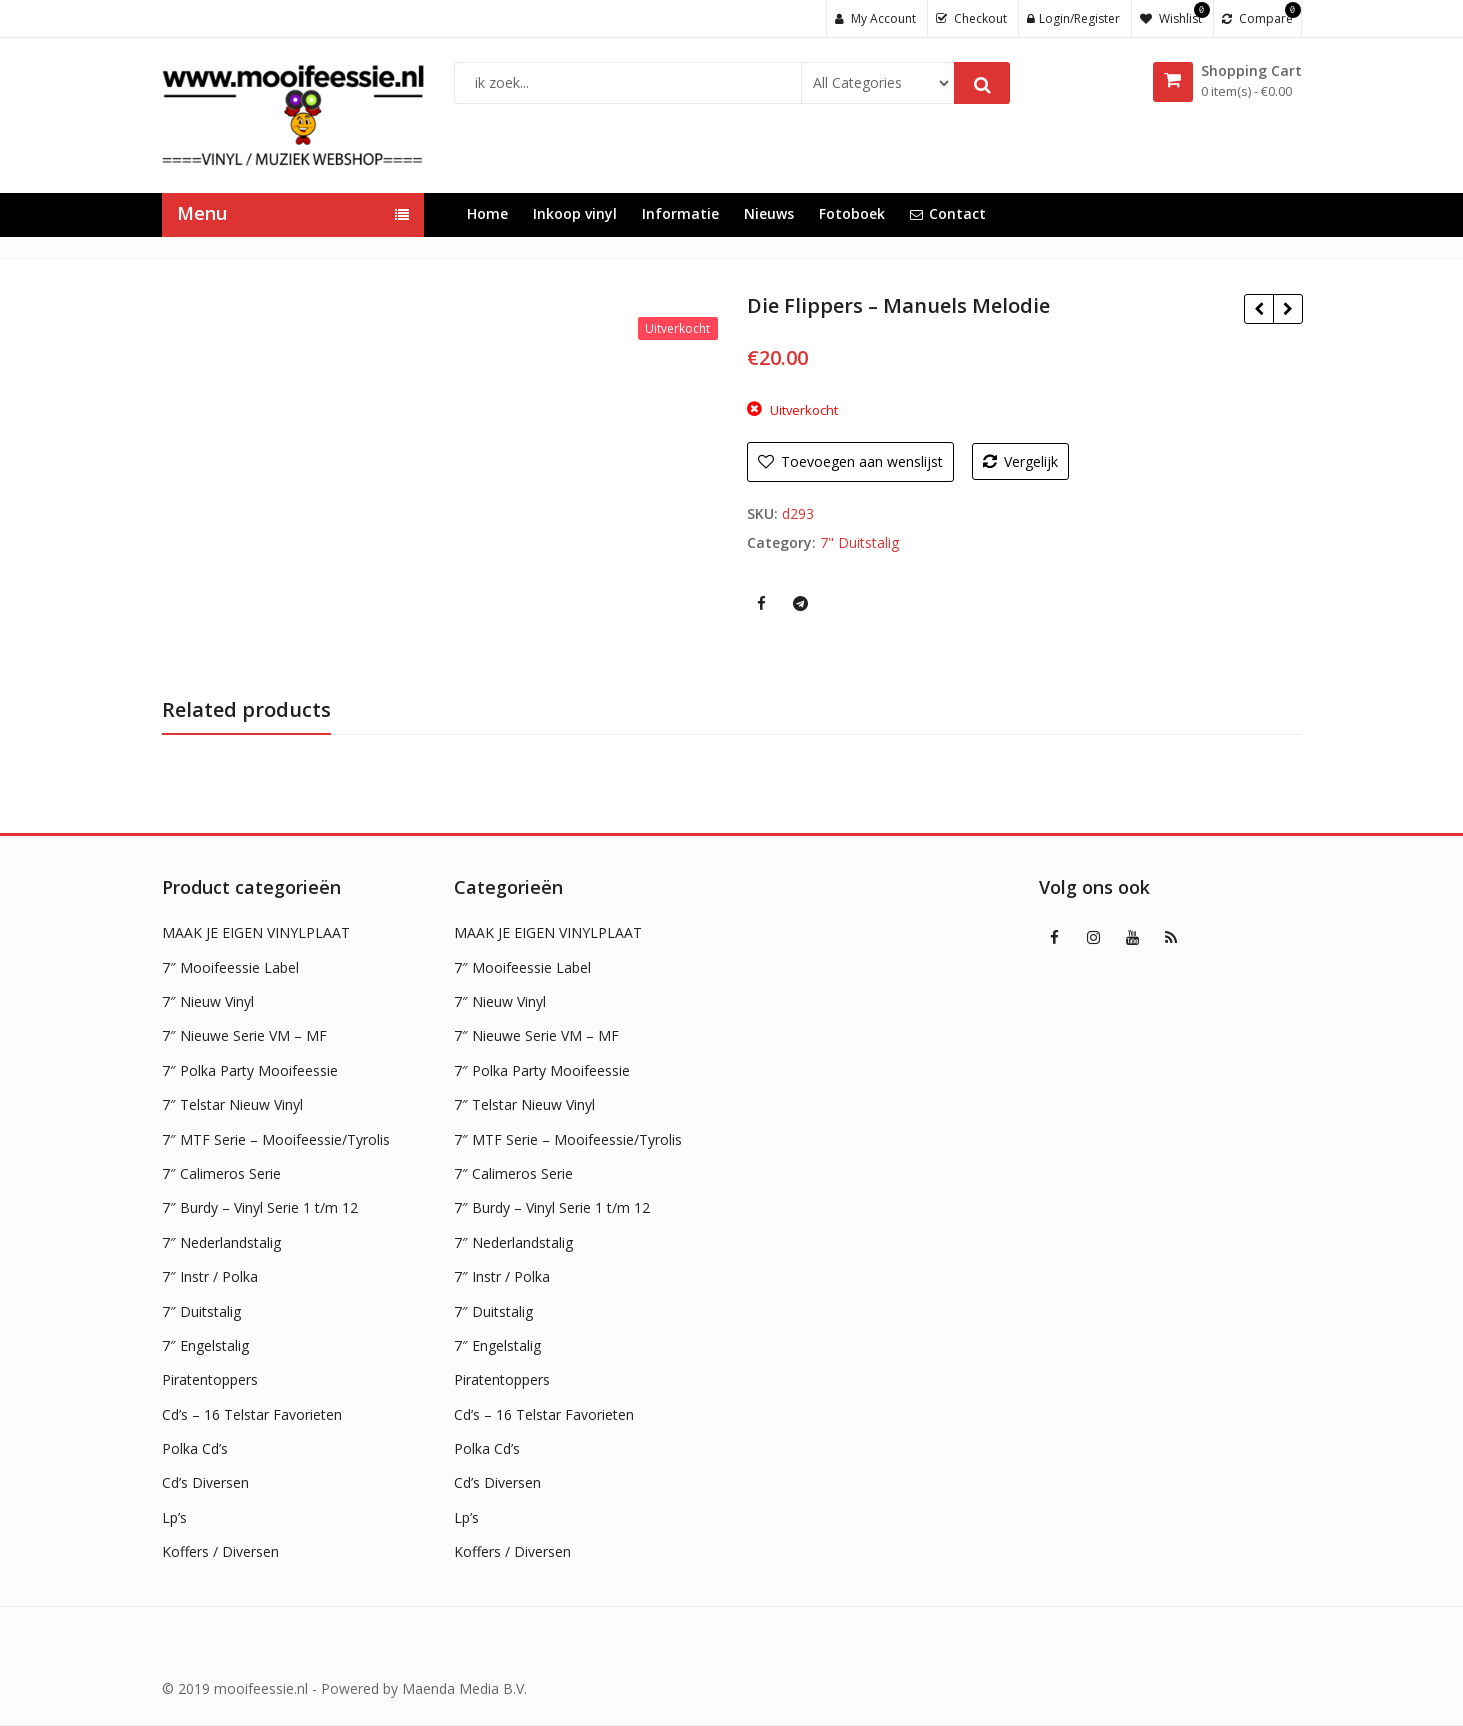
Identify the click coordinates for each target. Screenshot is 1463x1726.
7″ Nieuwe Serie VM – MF (244, 1035)
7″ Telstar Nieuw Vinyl (232, 1104)
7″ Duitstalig (201, 1311)
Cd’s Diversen (205, 1482)
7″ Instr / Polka (210, 1276)
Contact (948, 213)
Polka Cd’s (195, 1448)
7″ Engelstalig (205, 1345)
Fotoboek (852, 213)
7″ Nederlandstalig (221, 1242)
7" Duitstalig (859, 542)
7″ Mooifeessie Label (230, 967)
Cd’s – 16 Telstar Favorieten (252, 1414)
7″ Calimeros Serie (221, 1173)
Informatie (680, 213)
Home (487, 213)
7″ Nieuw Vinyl (208, 1001)
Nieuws (769, 213)
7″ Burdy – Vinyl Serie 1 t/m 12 (260, 1207)
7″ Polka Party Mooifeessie (250, 1070)
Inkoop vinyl (575, 213)
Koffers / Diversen (220, 1551)
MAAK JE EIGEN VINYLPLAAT (256, 932)
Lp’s (174, 1517)
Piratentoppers (210, 1379)
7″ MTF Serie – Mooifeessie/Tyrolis (276, 1139)
